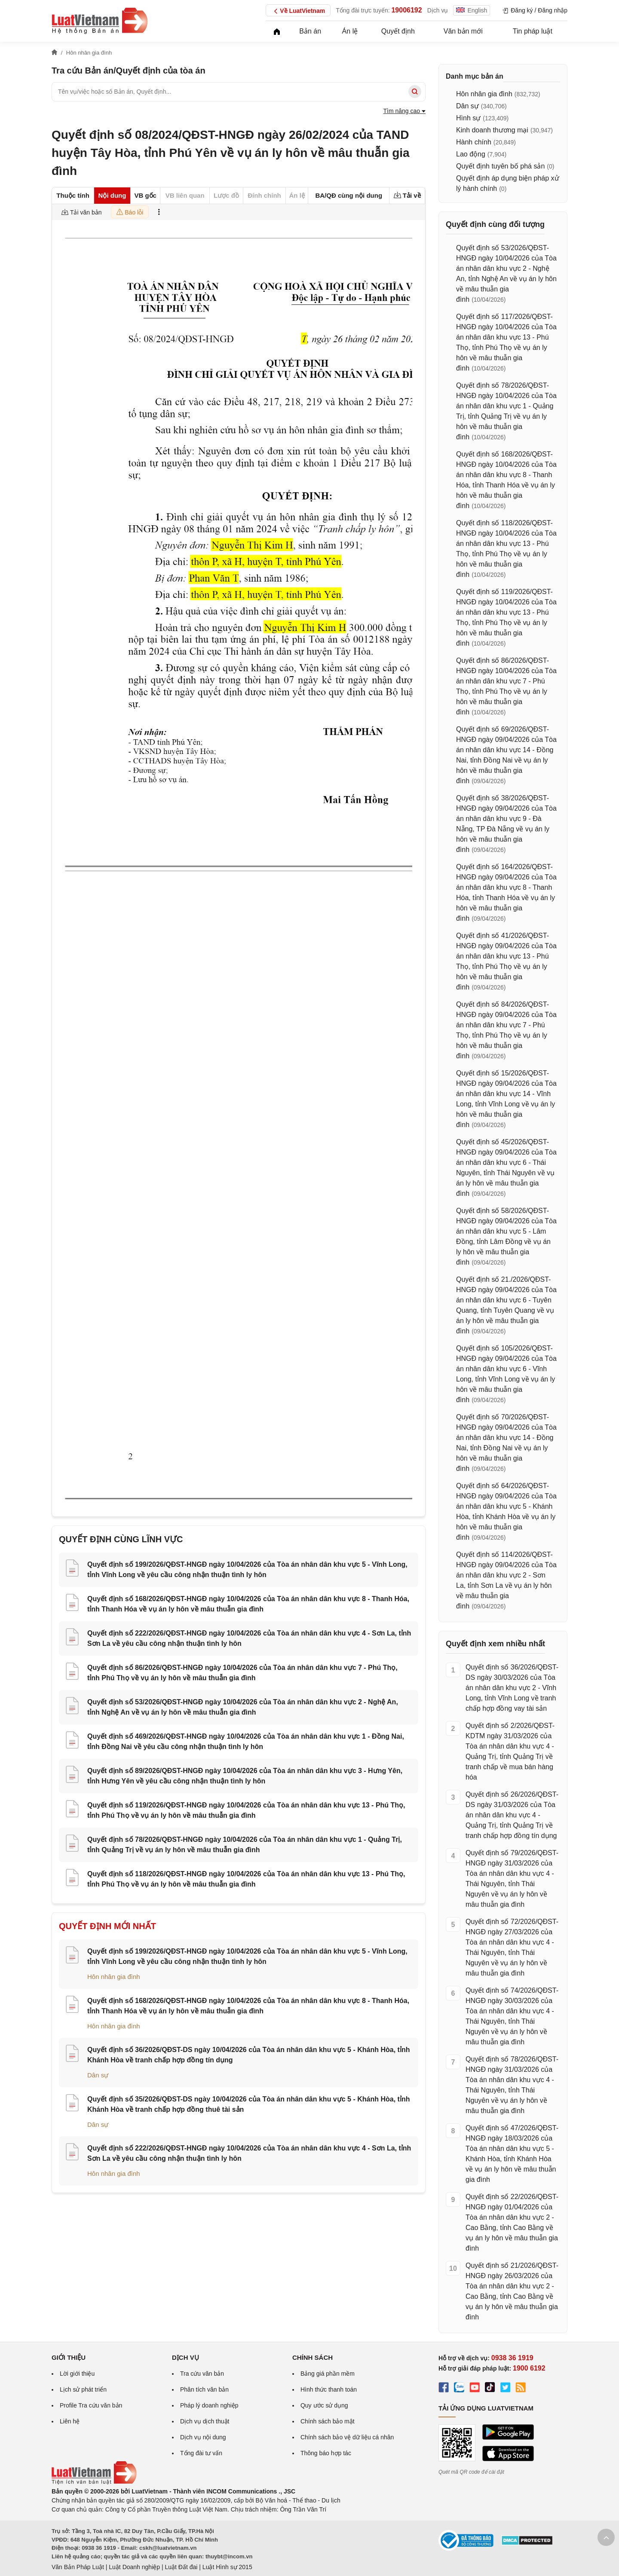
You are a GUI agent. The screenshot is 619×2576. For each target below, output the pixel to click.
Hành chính (473, 142)
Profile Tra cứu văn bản (91, 2405)
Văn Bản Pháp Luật (78, 2567)
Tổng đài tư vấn (201, 2453)
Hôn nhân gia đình (113, 1976)
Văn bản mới (463, 31)
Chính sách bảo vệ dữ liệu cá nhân (347, 2437)
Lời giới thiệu (77, 2373)
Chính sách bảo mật (327, 2421)
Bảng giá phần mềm (327, 2373)
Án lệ (350, 31)
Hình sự (468, 118)
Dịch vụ (437, 10)
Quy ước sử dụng (324, 2405)
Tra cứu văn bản (202, 2373)
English (471, 10)
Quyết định (398, 31)
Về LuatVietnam (298, 11)
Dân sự (97, 2075)
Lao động (470, 154)
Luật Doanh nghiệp (134, 2567)
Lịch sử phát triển (83, 2389)
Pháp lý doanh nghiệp (209, 2405)
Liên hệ (70, 2421)
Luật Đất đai (181, 2567)
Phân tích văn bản (204, 2389)
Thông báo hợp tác (325, 2453)
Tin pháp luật (532, 31)
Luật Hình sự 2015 (227, 2567)
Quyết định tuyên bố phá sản (500, 166)
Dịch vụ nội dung (203, 2437)
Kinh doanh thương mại (492, 130)
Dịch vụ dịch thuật (205, 2421)
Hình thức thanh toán (328, 2389)
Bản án (310, 31)
